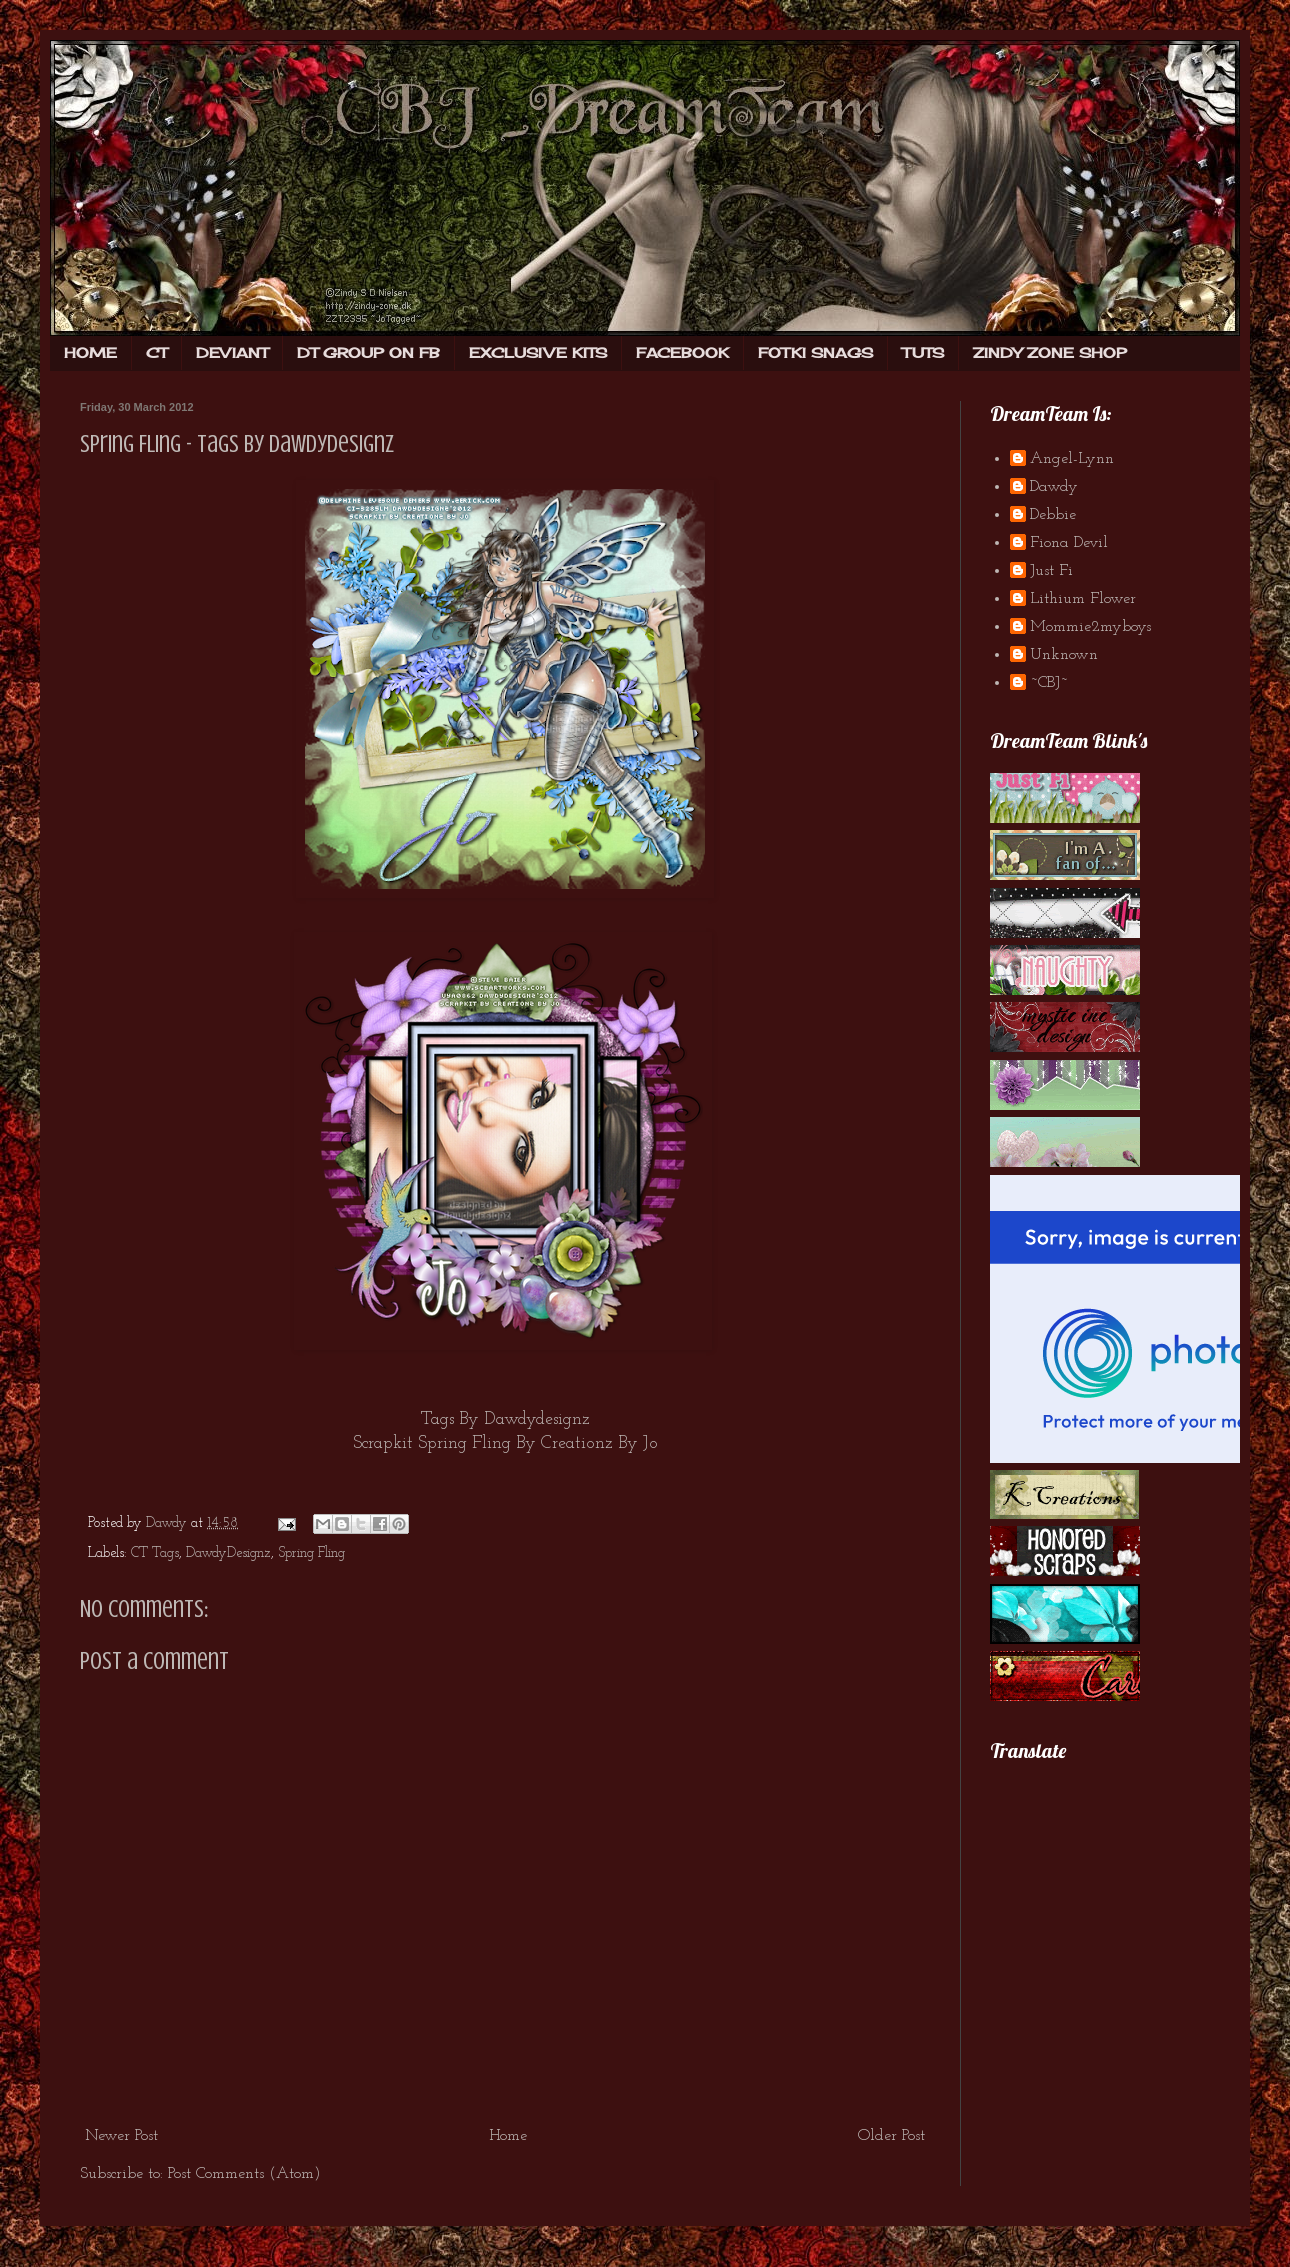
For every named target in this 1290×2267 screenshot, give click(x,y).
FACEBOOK (682, 352)
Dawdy (1054, 487)
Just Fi (1051, 571)
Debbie (1053, 515)
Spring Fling (311, 1553)
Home (508, 2136)
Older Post (891, 2136)
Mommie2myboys (1090, 627)
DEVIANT (232, 352)
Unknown (1064, 655)
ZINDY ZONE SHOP (1050, 352)
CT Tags (155, 1553)
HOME (90, 352)
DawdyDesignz (228, 1553)
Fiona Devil (1069, 543)
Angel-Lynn (1072, 459)
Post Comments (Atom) (244, 2174)
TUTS (923, 352)
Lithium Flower (1083, 599)
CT (156, 352)
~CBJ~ (1049, 683)
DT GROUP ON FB (368, 352)
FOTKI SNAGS (815, 352)
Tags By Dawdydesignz (505, 1419)
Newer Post (121, 2136)
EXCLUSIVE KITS (538, 352)
